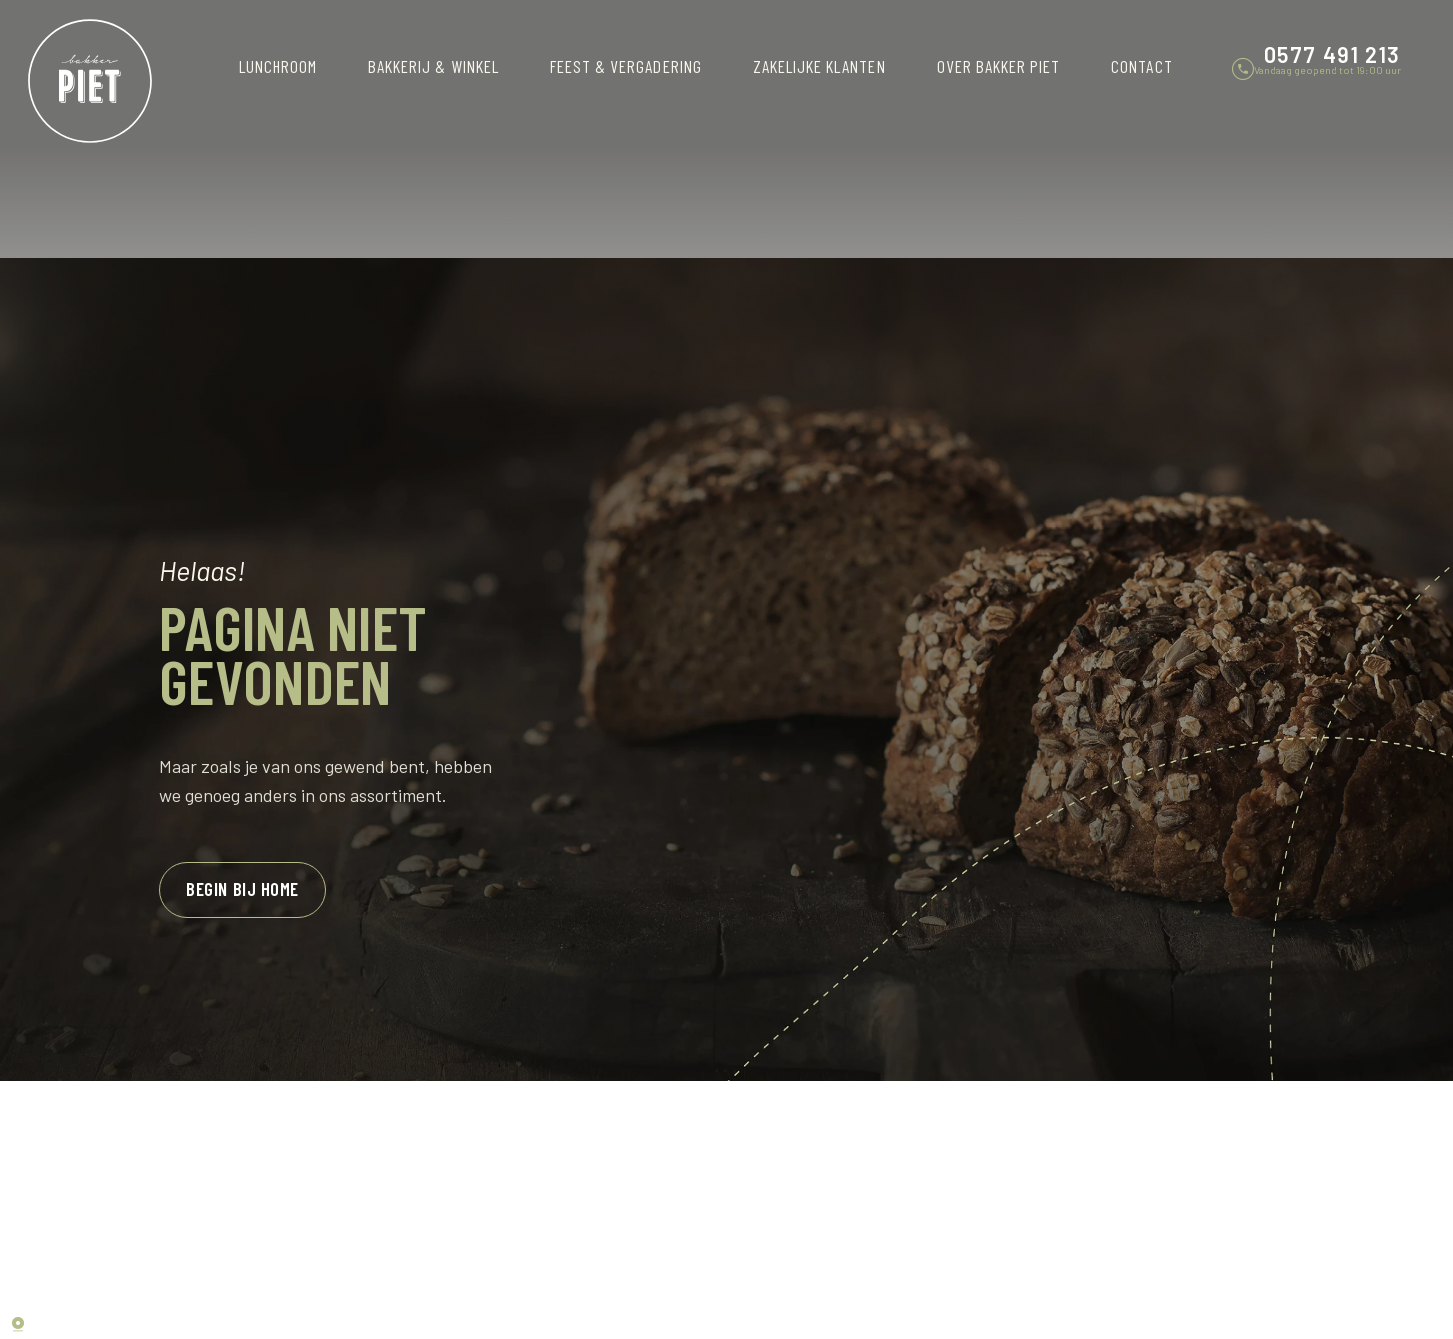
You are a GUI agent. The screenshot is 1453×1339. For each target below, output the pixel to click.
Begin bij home (239, 889)
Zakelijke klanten (819, 66)
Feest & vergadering (626, 66)
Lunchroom (278, 66)
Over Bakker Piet (999, 66)
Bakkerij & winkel (433, 66)
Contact (1141, 66)
